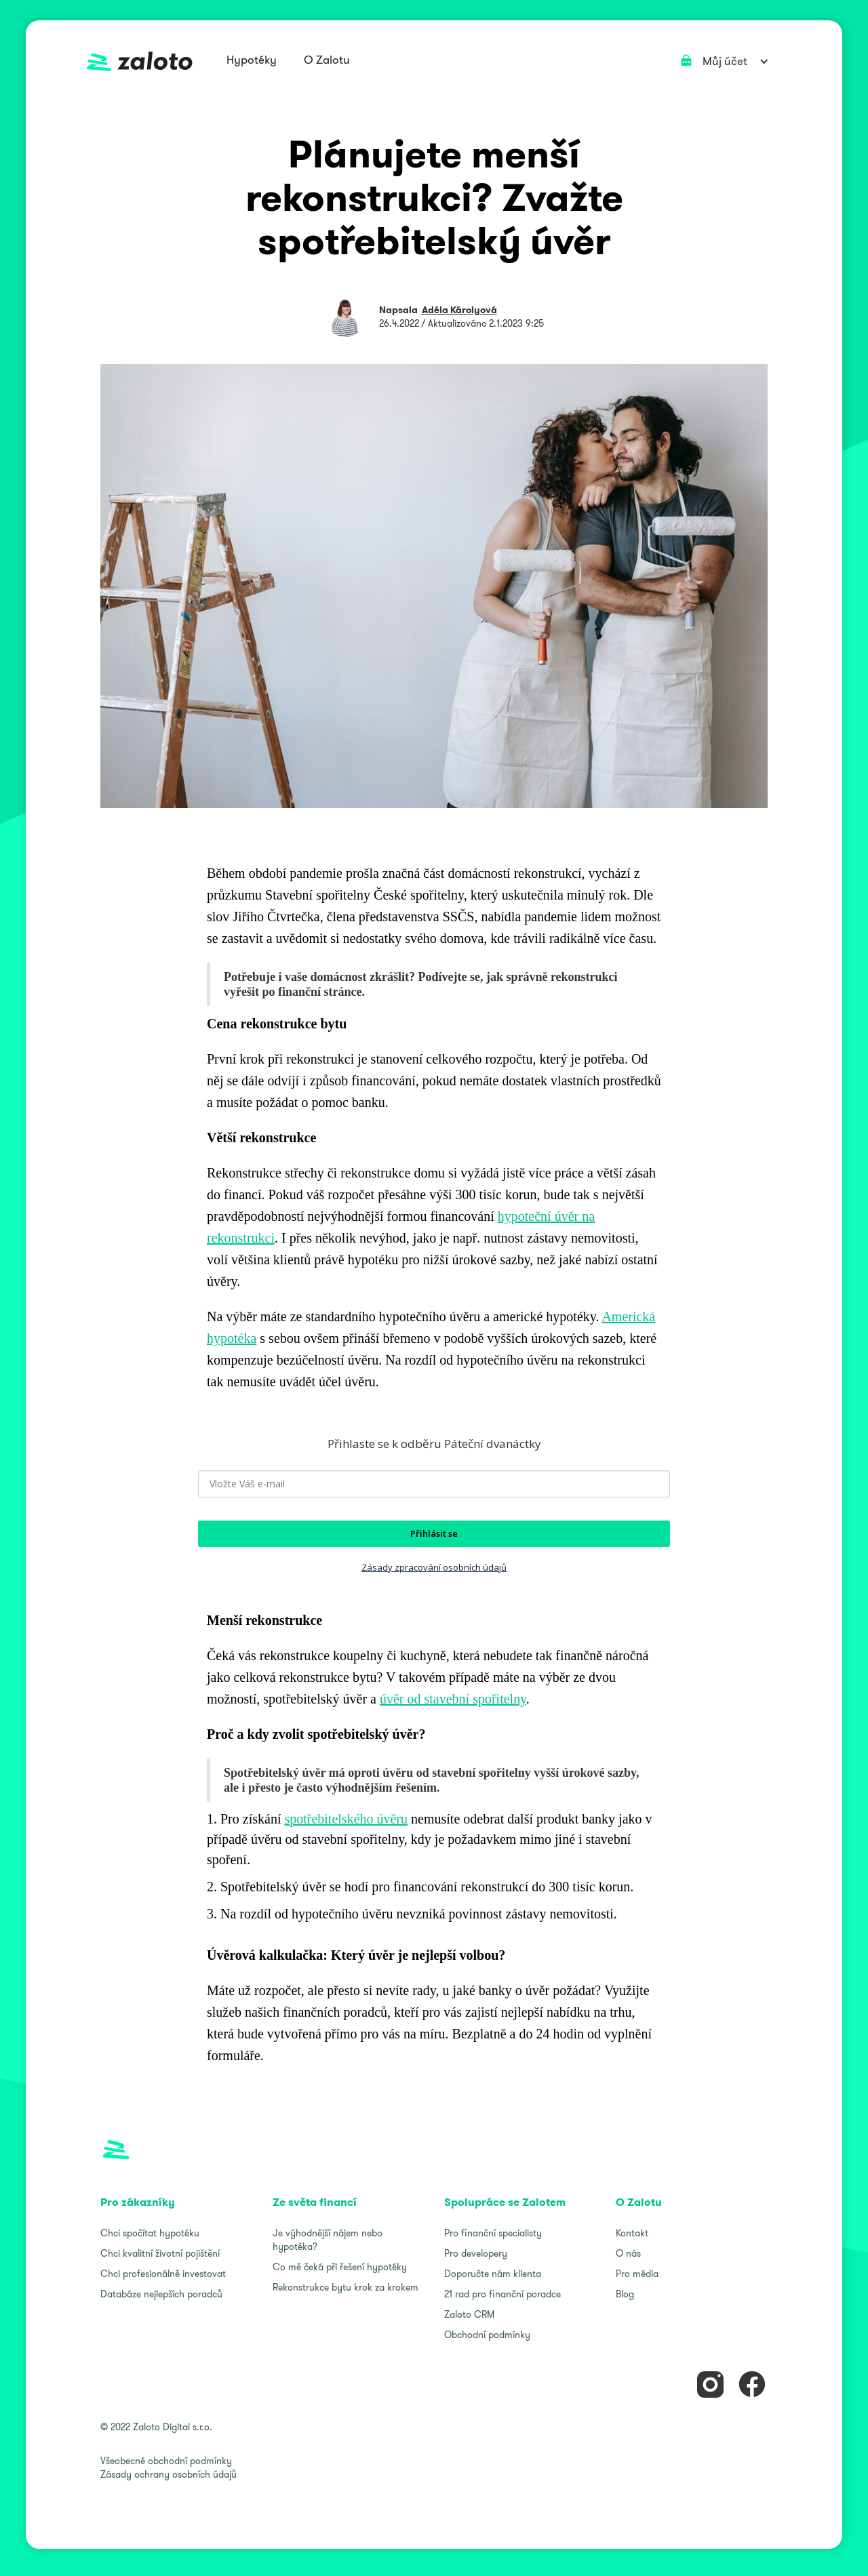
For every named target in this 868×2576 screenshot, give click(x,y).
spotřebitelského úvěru (346, 1818)
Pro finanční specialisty (493, 2233)
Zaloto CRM (469, 2314)
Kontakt (632, 2233)
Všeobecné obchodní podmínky (166, 2461)
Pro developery (475, 2253)
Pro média (637, 2274)
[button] (251, 61)
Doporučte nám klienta (492, 2274)
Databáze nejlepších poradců (161, 2294)
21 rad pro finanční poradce (502, 2294)
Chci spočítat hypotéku (149, 2233)
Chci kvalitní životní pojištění (160, 2253)
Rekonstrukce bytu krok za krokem (345, 2287)
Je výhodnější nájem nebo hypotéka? (327, 2240)
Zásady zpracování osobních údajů (434, 1567)
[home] (140, 61)
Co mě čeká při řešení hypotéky (340, 2267)
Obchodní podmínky (487, 2335)
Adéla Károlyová (459, 310)
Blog (625, 2294)
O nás (628, 2253)
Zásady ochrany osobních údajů (168, 2474)
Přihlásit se (434, 1533)
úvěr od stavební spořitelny (453, 1698)
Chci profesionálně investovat (163, 2274)
